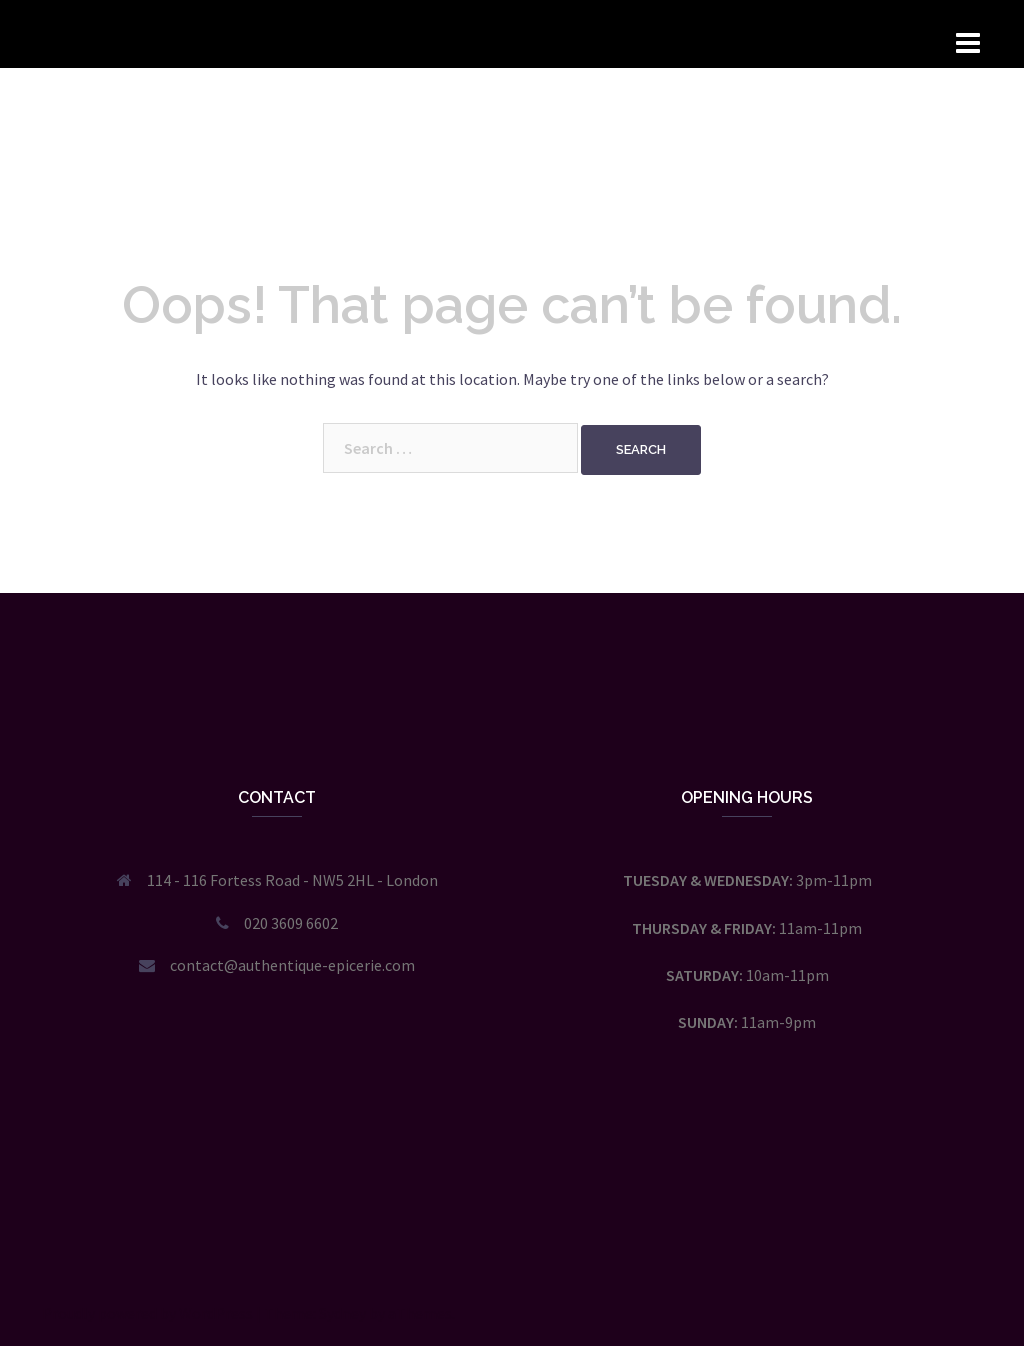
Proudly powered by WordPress (147, 1313)
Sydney (342, 1313)
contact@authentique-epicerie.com (292, 965)
